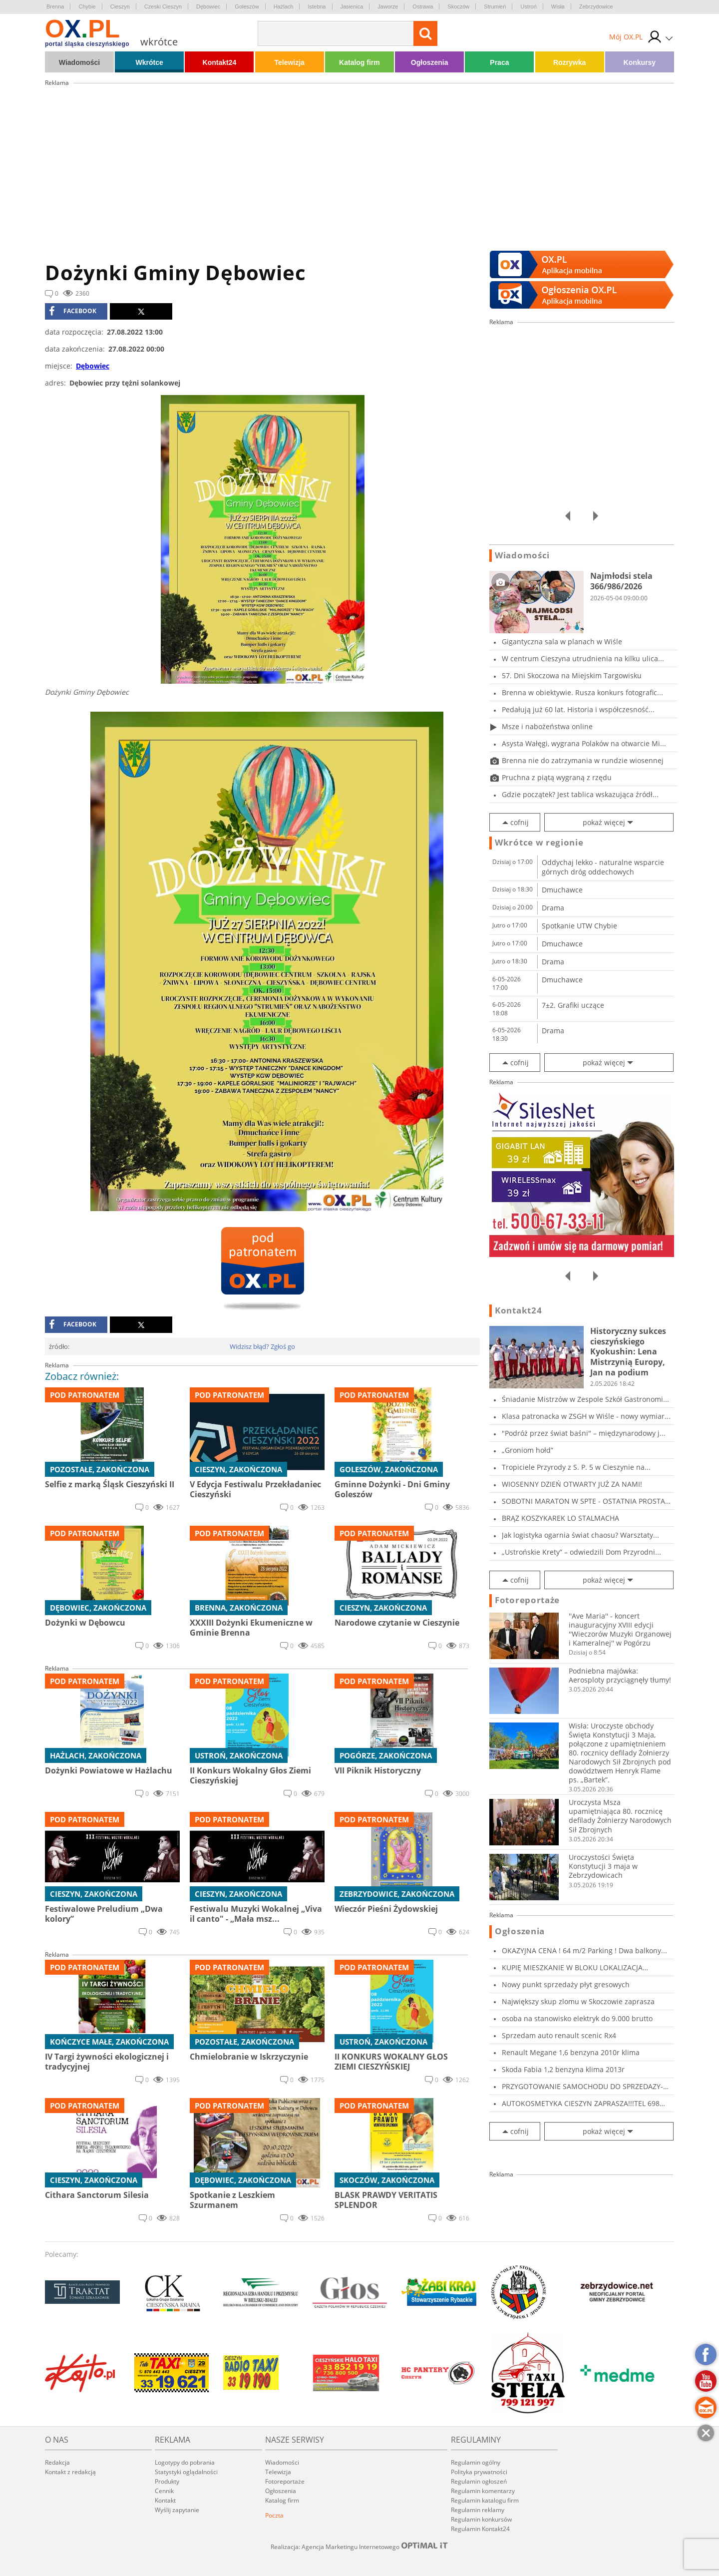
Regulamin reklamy (477, 2510)
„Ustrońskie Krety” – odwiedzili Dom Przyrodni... (581, 1552)
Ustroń (528, 6)
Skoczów (458, 6)
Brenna (55, 6)
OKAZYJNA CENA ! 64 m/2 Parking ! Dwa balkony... (584, 1950)
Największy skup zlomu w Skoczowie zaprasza (578, 2001)
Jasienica (352, 6)
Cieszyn (120, 6)
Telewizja (289, 62)
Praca (499, 62)
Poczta (274, 2515)
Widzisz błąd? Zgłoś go (262, 1346)
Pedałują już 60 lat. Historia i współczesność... (578, 709)
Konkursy (640, 62)
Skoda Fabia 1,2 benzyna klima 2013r (563, 2069)
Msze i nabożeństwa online (547, 726)
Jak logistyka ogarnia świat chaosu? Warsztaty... (580, 1535)
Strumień (495, 6)
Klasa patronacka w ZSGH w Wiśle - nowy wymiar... (586, 1416)
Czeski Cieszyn (163, 6)
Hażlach (284, 6)
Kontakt (165, 2500)
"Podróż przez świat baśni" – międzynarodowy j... (584, 1433)
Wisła (558, 6)
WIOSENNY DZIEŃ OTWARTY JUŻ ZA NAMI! (572, 1484)
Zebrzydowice (596, 6)
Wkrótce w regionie (539, 843)
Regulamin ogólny (475, 2462)
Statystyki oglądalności (186, 2472)
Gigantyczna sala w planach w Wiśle (562, 641)
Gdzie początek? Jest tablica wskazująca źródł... (580, 794)
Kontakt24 (220, 62)
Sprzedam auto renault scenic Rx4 (559, 2035)
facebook (72, 311)
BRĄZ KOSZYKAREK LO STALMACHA (560, 1518)
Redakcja (57, 2462)
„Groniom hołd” (527, 1450)
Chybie (86, 6)
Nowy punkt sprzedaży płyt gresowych (566, 1984)
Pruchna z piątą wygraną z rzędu (557, 777)
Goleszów (247, 6)
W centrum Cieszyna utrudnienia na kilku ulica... (583, 658)
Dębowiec (208, 6)
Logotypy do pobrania (185, 2462)
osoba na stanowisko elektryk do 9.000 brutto (577, 2018)
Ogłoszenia (429, 62)
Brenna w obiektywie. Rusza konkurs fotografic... (582, 692)
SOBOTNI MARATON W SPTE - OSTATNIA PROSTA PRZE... (583, 1501)
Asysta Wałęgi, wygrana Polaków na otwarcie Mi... (584, 743)
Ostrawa (422, 6)
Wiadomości (79, 62)
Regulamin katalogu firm (485, 2500)
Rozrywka (569, 62)
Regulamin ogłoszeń (479, 2481)
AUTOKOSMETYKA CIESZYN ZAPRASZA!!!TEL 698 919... (581, 2103)
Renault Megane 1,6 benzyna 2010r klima (571, 2052)
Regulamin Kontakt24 (480, 2529)
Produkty (167, 2481)
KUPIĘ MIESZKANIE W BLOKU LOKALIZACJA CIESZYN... (572, 1967)
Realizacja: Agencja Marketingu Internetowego (359, 2546)
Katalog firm (359, 62)
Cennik (164, 2491)
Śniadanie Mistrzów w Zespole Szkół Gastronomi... (585, 1399)
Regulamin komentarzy (483, 2491)
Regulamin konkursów (481, 2519)
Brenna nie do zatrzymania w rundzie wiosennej (583, 760)
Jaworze (387, 6)
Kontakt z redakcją (70, 2472)
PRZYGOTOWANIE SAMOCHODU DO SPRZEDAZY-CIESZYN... (582, 2086)
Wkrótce (149, 62)
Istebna (317, 6)
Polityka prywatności (479, 2472)
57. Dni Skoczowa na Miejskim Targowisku (572, 675)
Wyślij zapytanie (177, 2510)
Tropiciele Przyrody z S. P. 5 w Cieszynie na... (576, 1467)
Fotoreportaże (527, 1600)
